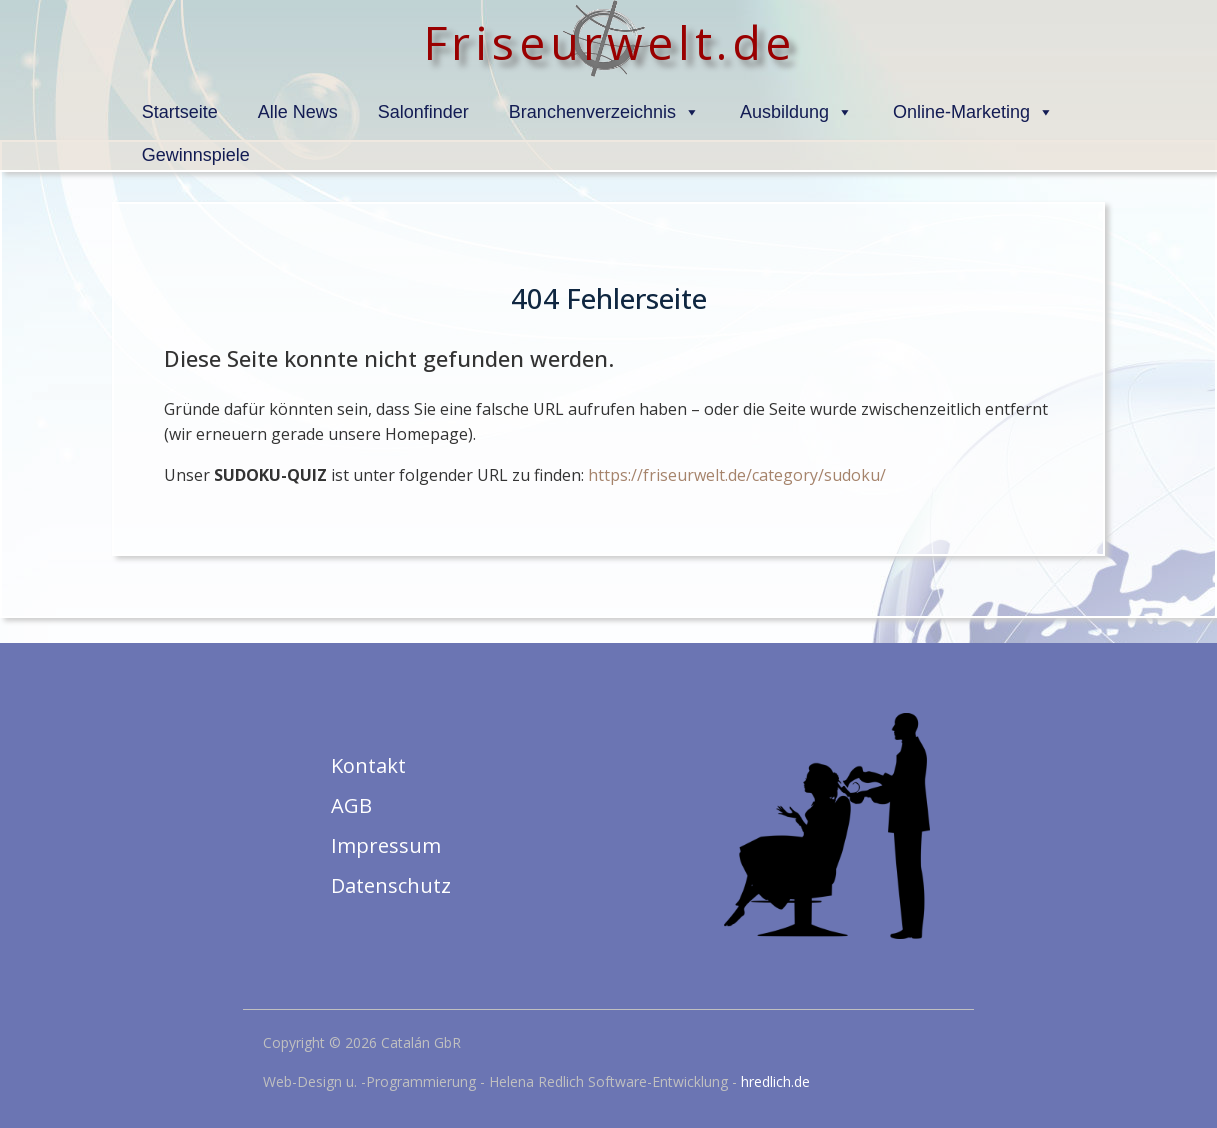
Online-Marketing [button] (973, 112)
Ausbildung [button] (796, 112)
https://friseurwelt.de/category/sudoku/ (737, 475)
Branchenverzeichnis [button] (604, 112)
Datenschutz (391, 885)
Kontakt (368, 765)
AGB (351, 805)
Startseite (180, 112)
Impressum (386, 845)
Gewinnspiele (196, 155)
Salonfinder (423, 112)
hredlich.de (775, 1081)
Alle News (298, 112)
